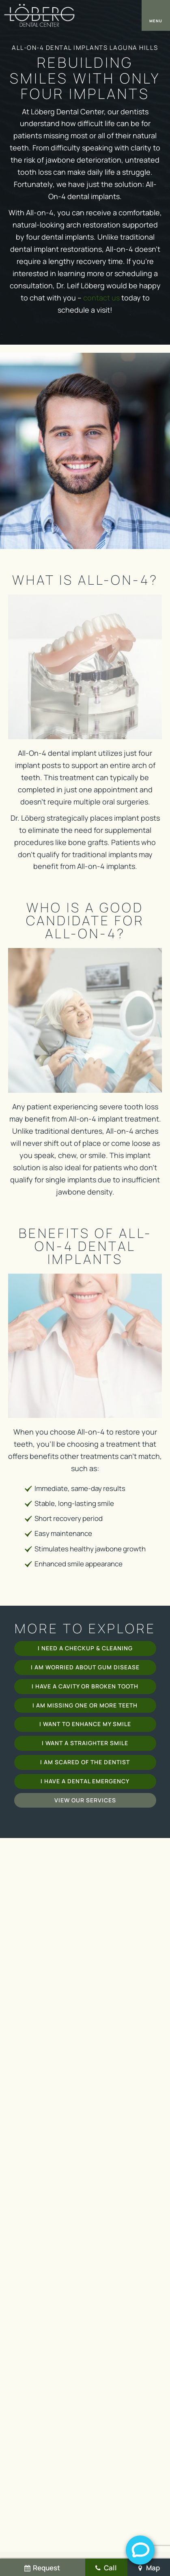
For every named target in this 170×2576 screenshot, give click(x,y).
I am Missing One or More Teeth (85, 1705)
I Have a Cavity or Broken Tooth (85, 1686)
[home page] (39, 15)
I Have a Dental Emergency (85, 1781)
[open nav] (156, 15)
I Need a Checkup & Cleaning (85, 1648)
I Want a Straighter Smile (85, 1743)
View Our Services (85, 1800)
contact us (101, 297)
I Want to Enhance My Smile (85, 1724)
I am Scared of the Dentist (85, 1762)
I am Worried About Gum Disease (85, 1667)
